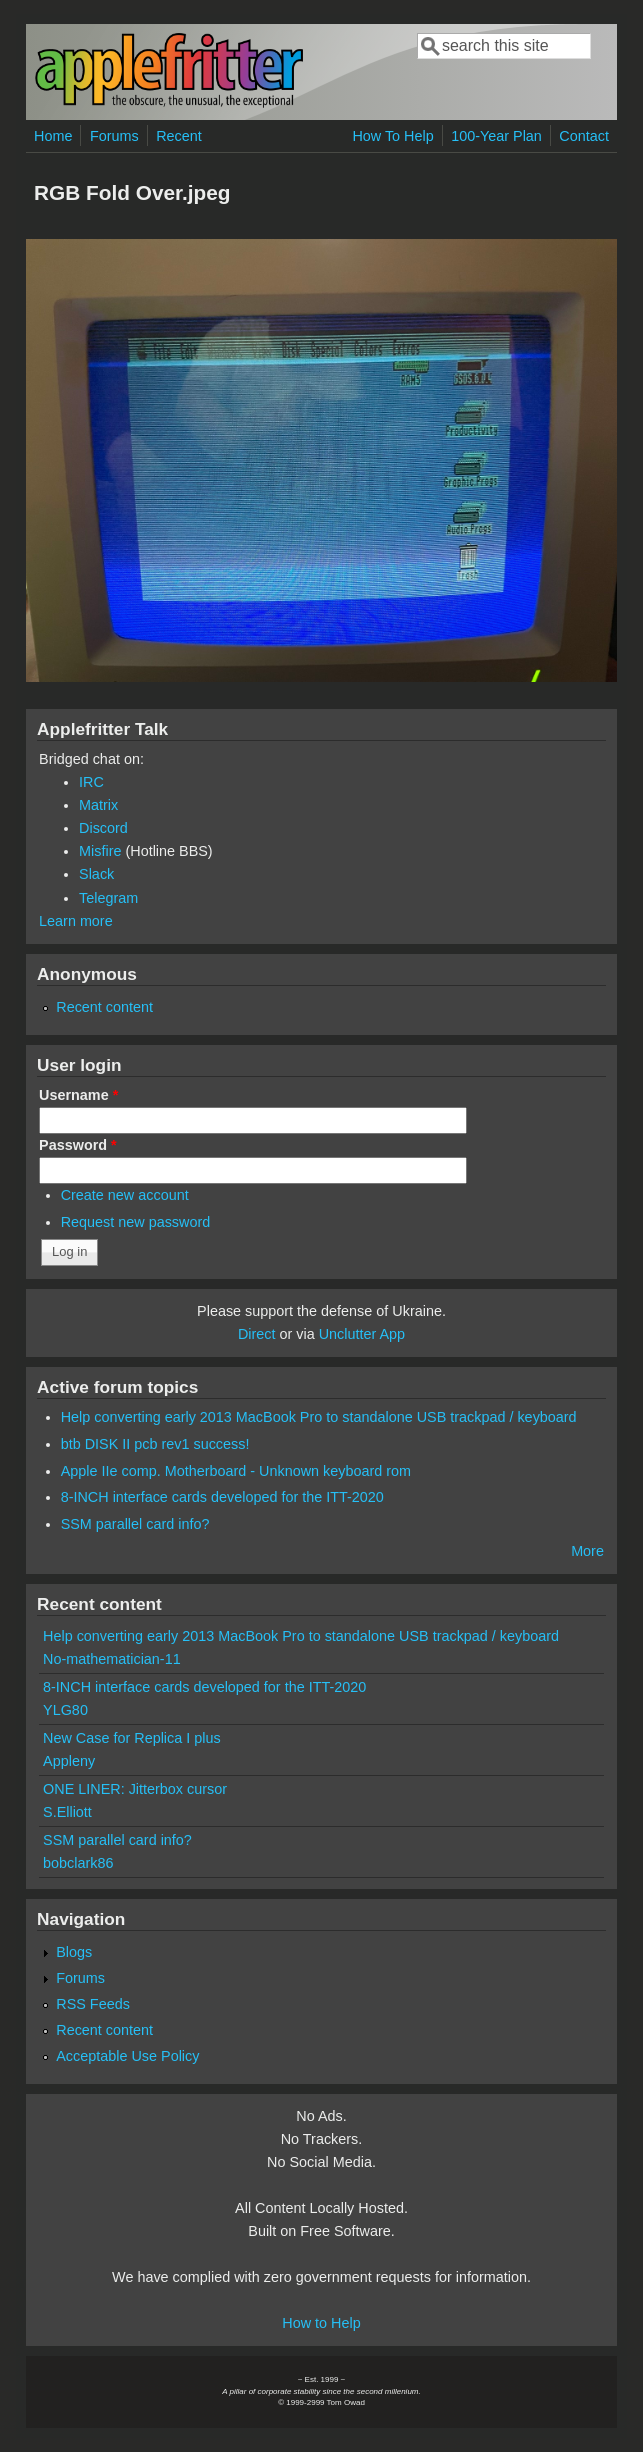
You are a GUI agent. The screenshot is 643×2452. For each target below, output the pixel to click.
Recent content (104, 1007)
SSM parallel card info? (135, 1524)
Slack (96, 874)
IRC (91, 782)
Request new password (136, 1222)
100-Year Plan (496, 136)
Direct (257, 1334)
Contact (584, 136)
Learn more (76, 921)
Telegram (108, 898)
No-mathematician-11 (112, 1659)
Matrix (98, 805)
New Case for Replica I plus (132, 1738)
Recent (179, 136)
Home (53, 136)
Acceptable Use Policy (127, 2056)
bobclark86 (78, 1863)
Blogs (74, 1952)
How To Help (392, 136)
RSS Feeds (93, 2004)
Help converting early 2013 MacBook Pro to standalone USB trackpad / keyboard (319, 1417)
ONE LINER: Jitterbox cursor (135, 1789)
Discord (103, 828)
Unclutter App (362, 1334)
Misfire (100, 851)
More (587, 1551)
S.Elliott (67, 1812)
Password (78, 1145)
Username (78, 1095)
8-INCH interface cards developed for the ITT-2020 (222, 1497)
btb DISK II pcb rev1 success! (155, 1444)
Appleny (69, 1761)
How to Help (321, 2323)
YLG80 (65, 1710)
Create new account (125, 1195)
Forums (114, 136)
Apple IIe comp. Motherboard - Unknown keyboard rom (236, 1471)
